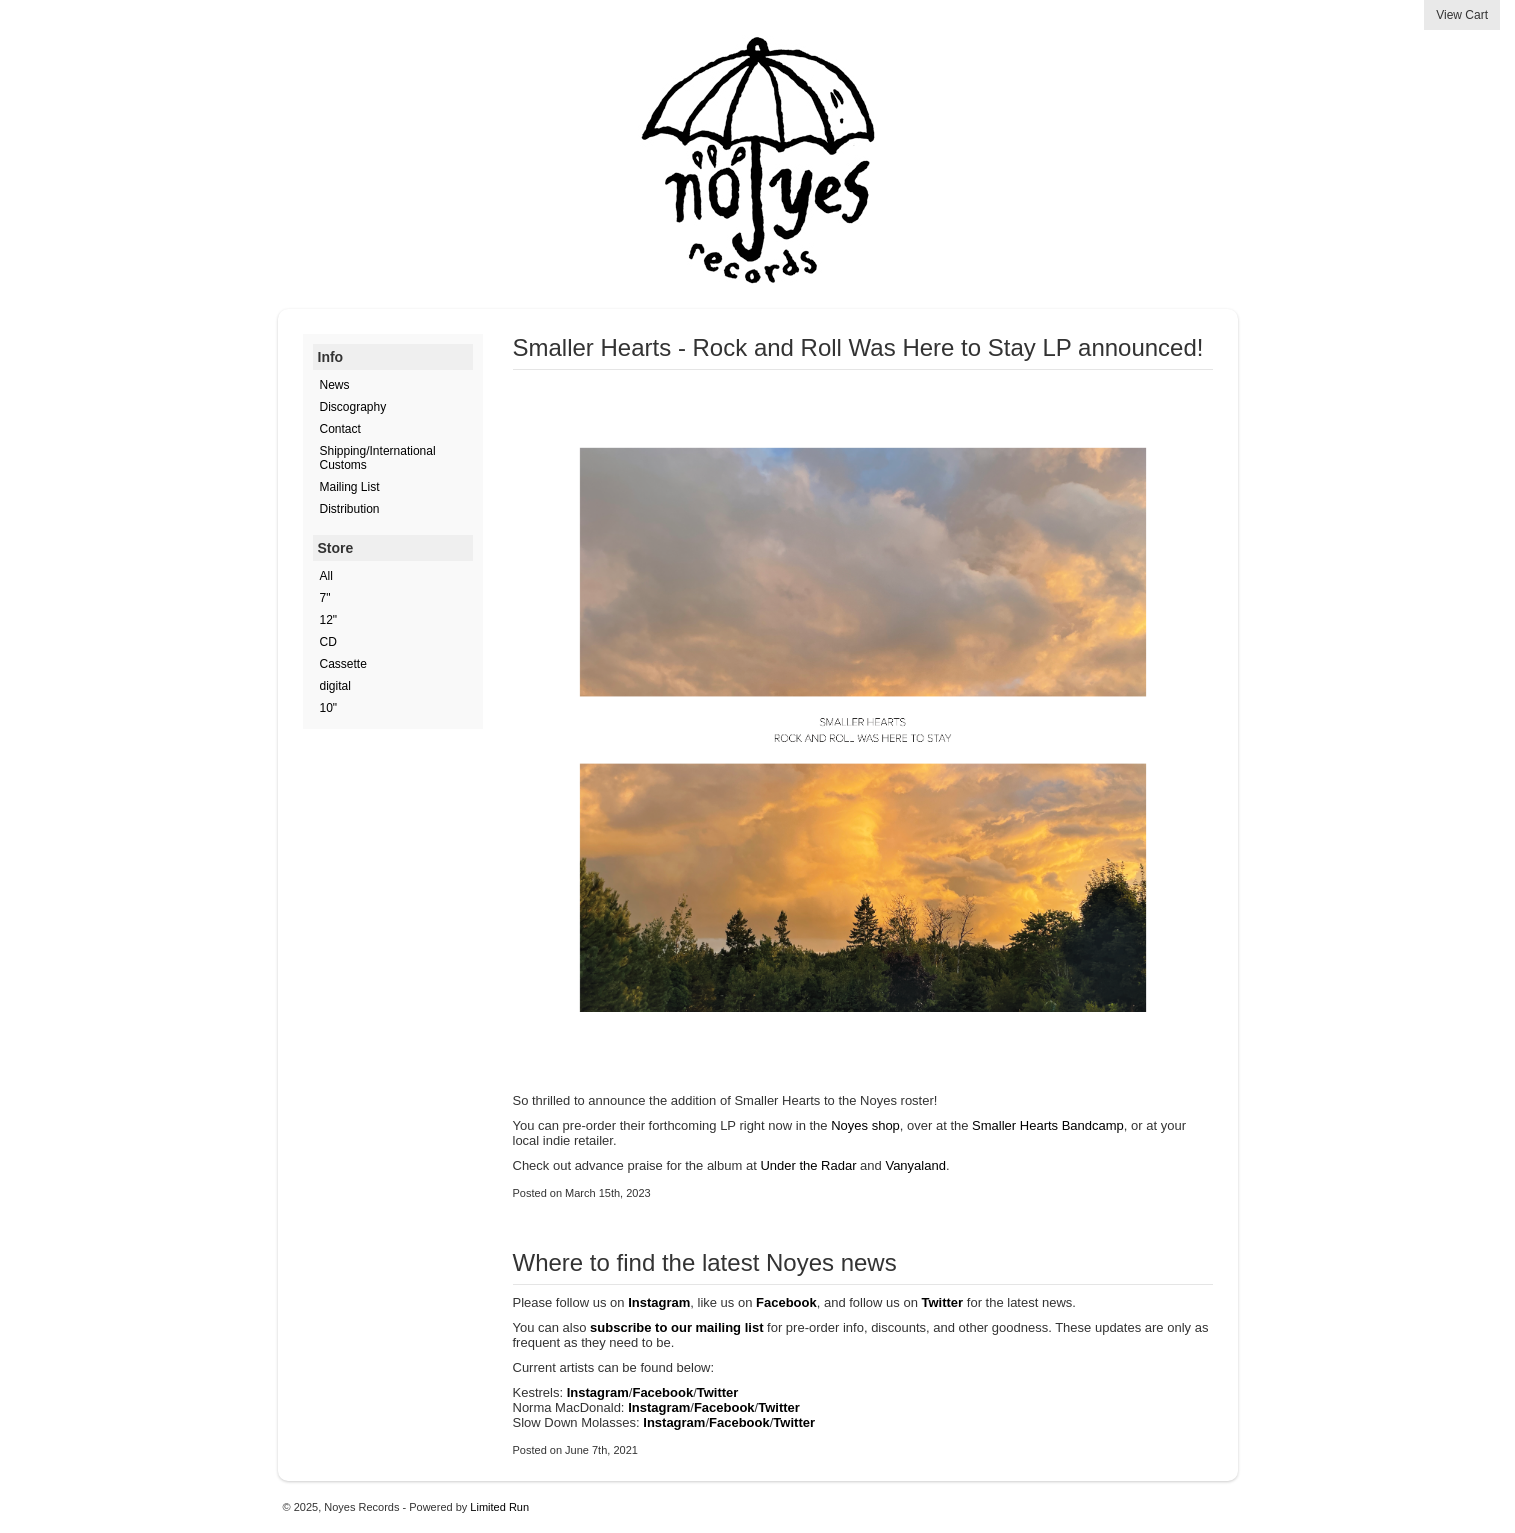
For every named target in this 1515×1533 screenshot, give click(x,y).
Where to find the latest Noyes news (705, 1262)
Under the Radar (808, 1165)
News (335, 385)
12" (329, 620)
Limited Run (499, 1507)
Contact (340, 429)
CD (328, 642)
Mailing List (350, 487)
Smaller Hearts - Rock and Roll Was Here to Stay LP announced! (858, 347)
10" (329, 708)
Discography (353, 407)
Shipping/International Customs (378, 458)
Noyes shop (865, 1125)
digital (335, 686)
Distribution (350, 509)
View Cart (1462, 15)
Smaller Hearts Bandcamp (1048, 1125)
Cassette (343, 664)
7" (325, 598)
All (326, 576)
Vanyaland (915, 1165)
